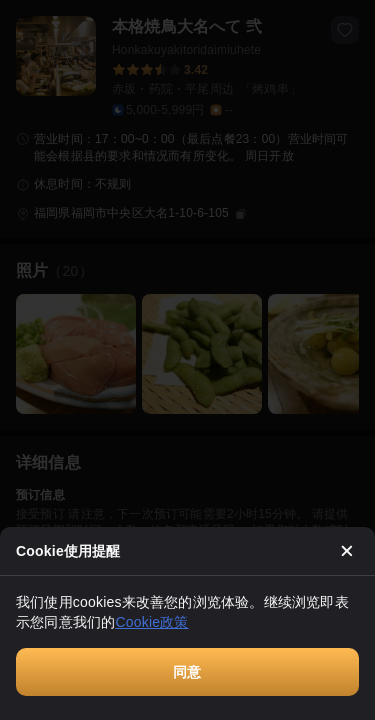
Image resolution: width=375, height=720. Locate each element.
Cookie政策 (151, 622)
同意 (187, 672)
